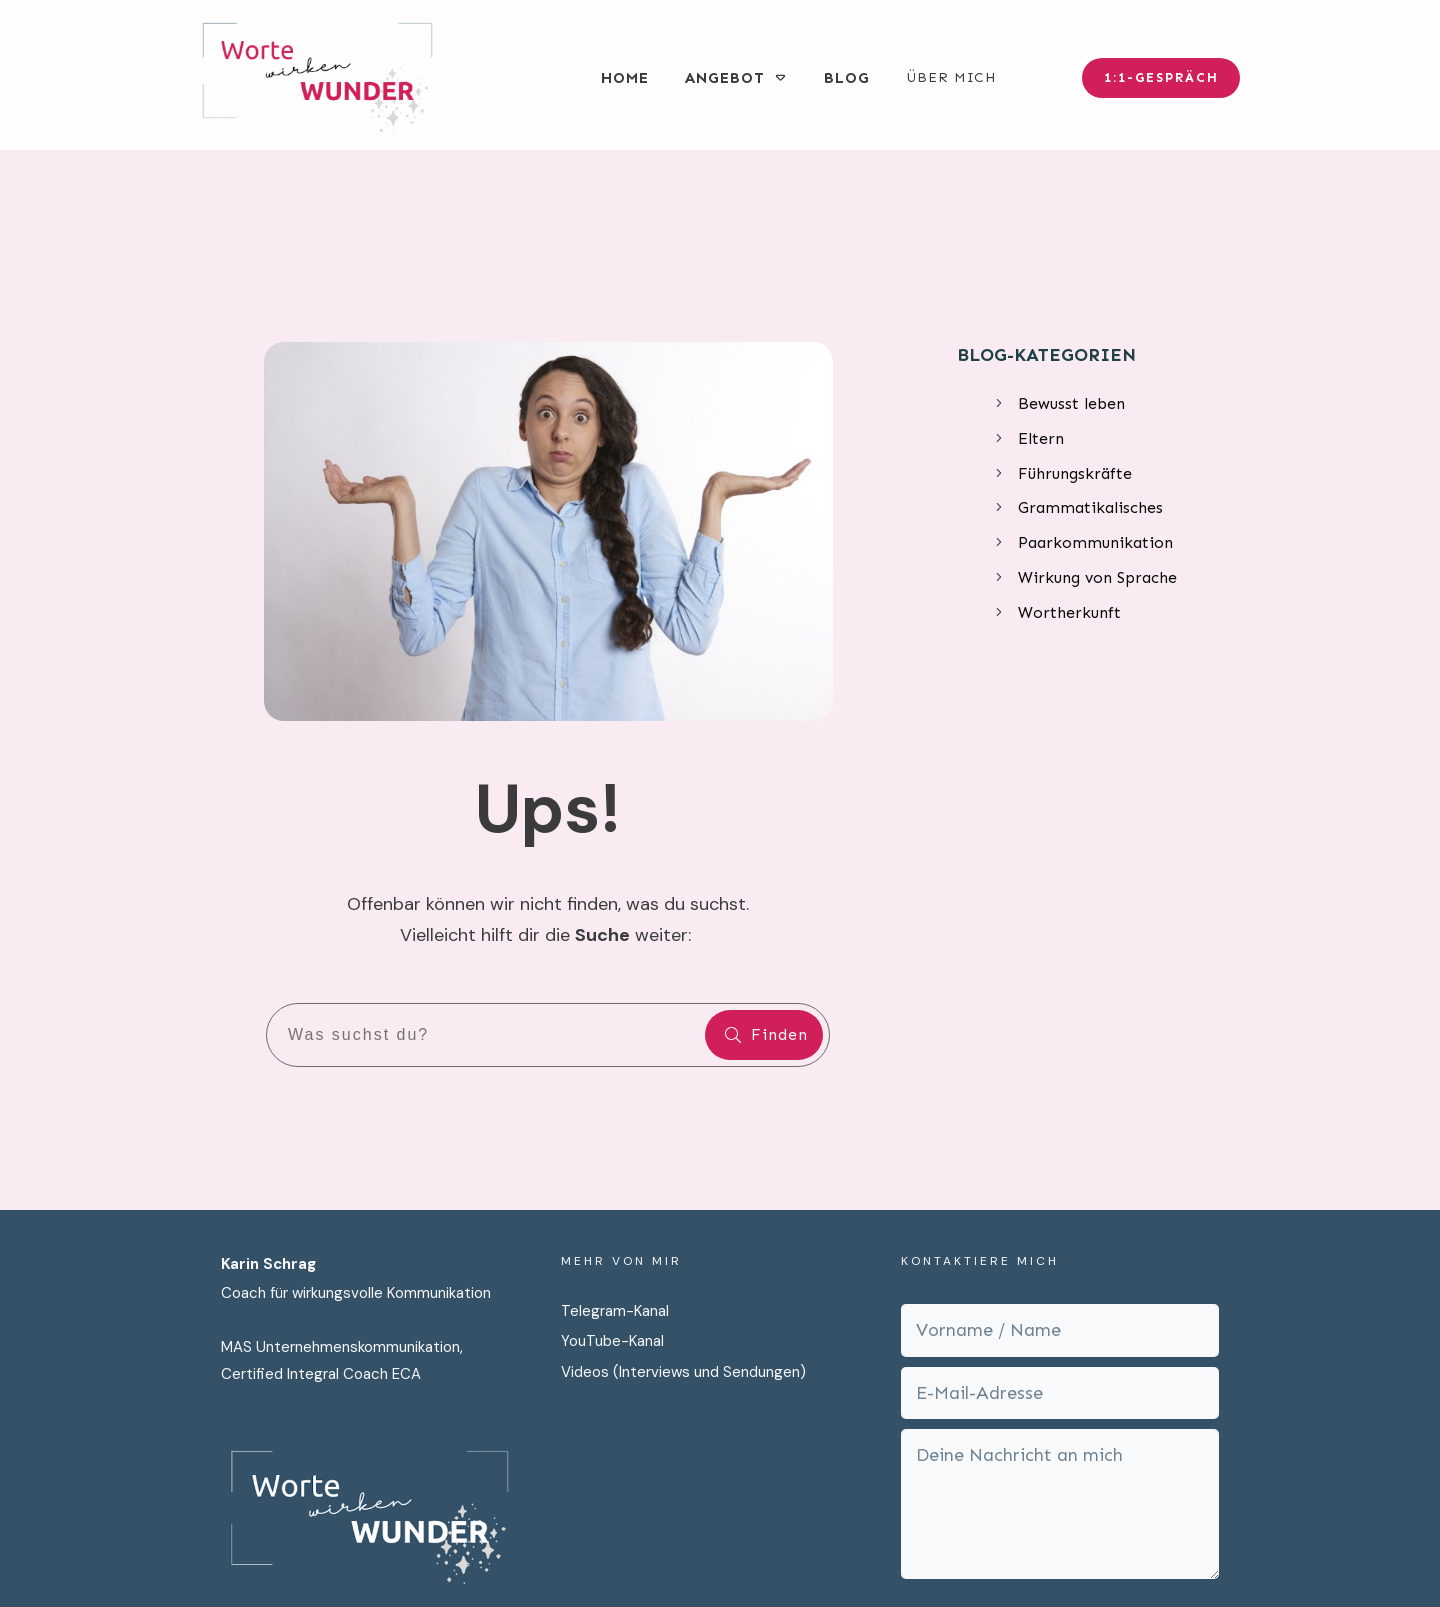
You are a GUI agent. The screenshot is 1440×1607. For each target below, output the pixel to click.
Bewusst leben (1071, 261)
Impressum (897, 1554)
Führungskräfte (1075, 330)
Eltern (1041, 296)
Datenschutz (794, 1554)
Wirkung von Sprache (1097, 435)
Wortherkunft (1069, 470)
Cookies (982, 1554)
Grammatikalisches (1090, 365)
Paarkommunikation (1095, 400)
